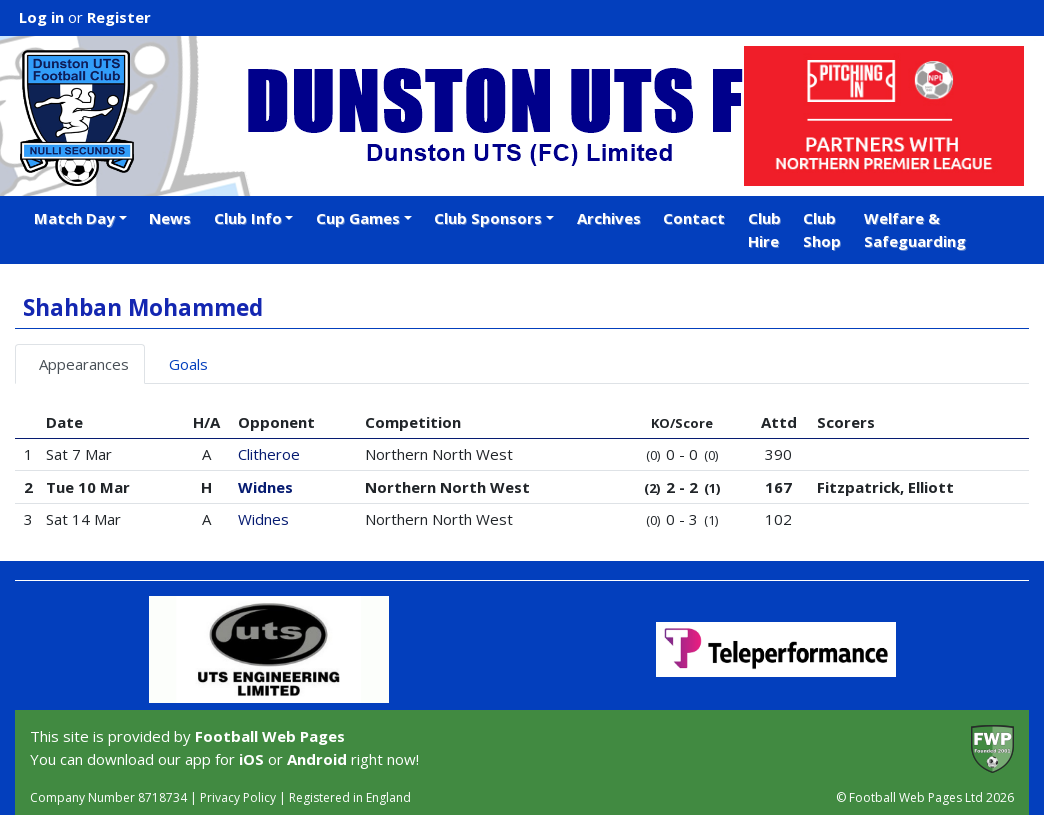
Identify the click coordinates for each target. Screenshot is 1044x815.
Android (317, 759)
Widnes (265, 487)
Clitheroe (269, 454)
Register (119, 17)
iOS (251, 759)
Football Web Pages (270, 736)
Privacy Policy (238, 797)
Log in (41, 17)
